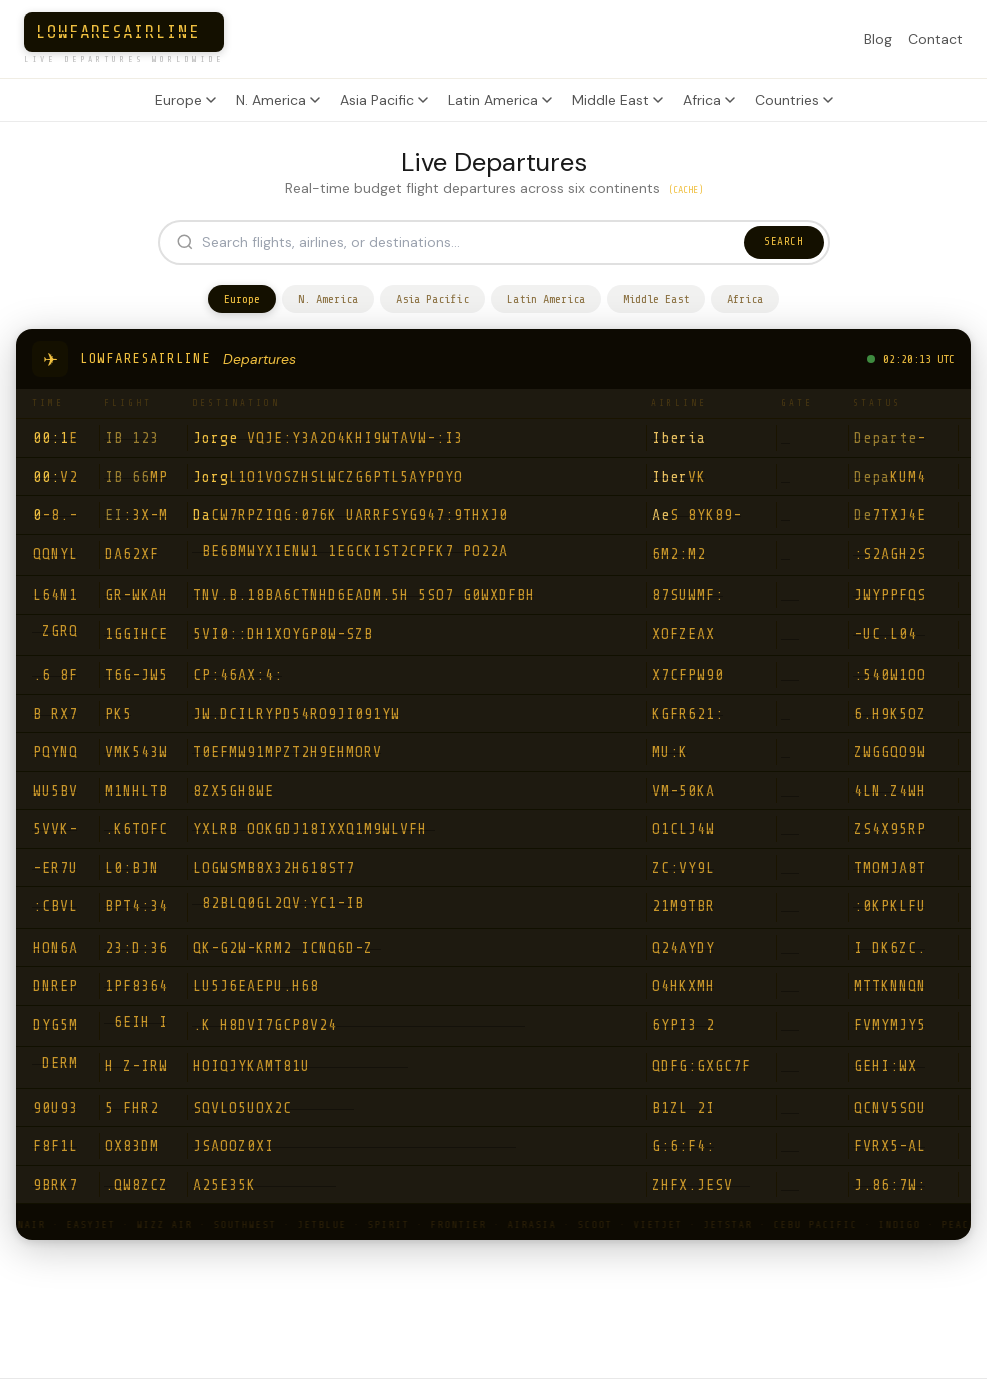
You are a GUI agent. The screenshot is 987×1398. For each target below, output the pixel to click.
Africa (709, 100)
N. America (278, 100)
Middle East (617, 100)
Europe (185, 100)
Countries (794, 100)
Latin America (500, 100)
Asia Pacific (384, 100)
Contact (935, 39)
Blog (878, 39)
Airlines (398, 1374)
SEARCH (783, 241)
